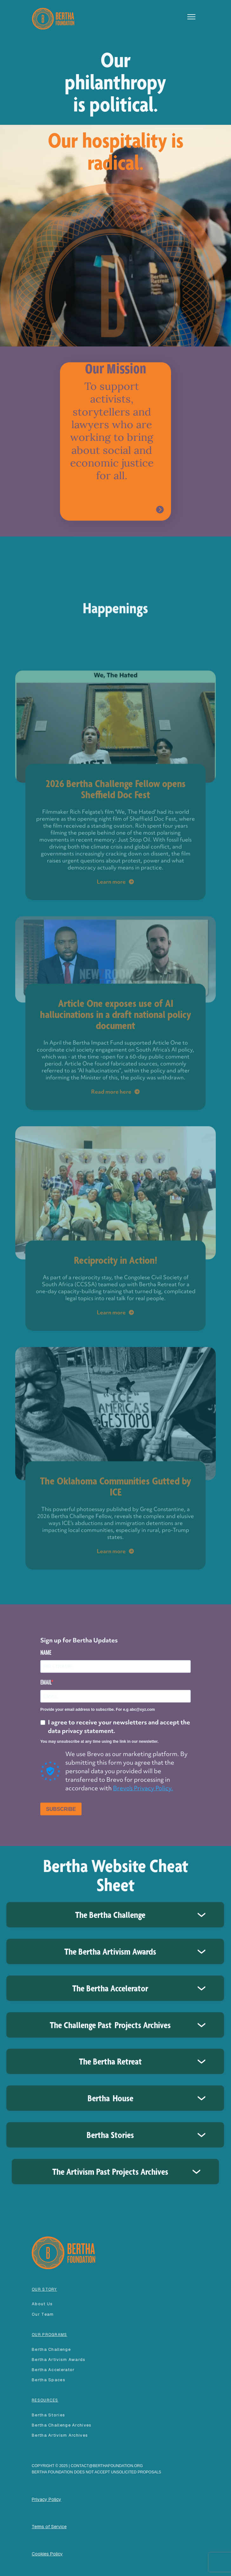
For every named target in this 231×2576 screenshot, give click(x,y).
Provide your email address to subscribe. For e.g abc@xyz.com (97, 1709)
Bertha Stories (48, 2415)
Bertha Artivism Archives (60, 2435)
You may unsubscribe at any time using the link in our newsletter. (99, 1741)
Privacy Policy (46, 2499)
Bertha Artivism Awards (59, 2359)
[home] (51, 17)
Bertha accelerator (53, 2369)
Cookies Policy (47, 2554)
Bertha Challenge (51, 2349)
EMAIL (45, 1682)
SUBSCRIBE (61, 1809)
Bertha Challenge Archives (62, 2425)
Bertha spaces (48, 2379)
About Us (42, 2303)
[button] (191, 16)
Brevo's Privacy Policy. (143, 1788)
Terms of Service (49, 2526)
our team (43, 2314)
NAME (45, 1652)
